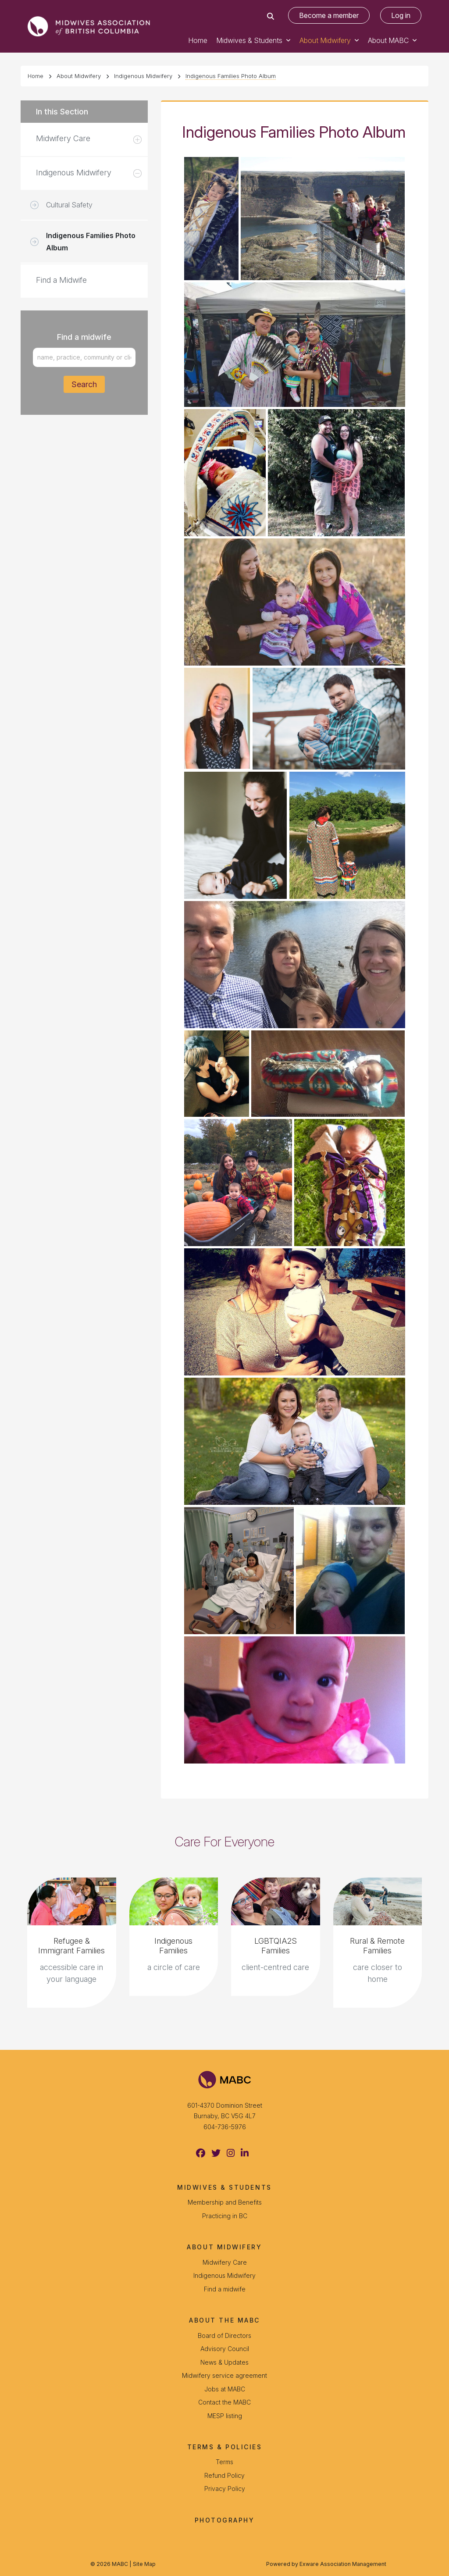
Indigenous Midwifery (143, 75)
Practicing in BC (224, 2216)
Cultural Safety (69, 204)
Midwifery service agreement (224, 2375)
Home (197, 40)
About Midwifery (325, 40)
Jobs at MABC (224, 2389)
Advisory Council (224, 2348)
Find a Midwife (61, 280)
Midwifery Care (63, 138)
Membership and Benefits (225, 2202)
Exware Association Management (342, 2564)
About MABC (388, 40)
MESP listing (224, 2415)
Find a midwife (225, 2289)
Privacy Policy (224, 2488)
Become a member (329, 15)
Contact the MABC (224, 2402)
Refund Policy (224, 2475)
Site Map (144, 2564)
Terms (224, 2462)
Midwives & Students (249, 40)
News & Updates (224, 2362)
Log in (400, 15)
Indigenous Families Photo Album (230, 75)
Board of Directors (224, 2335)
